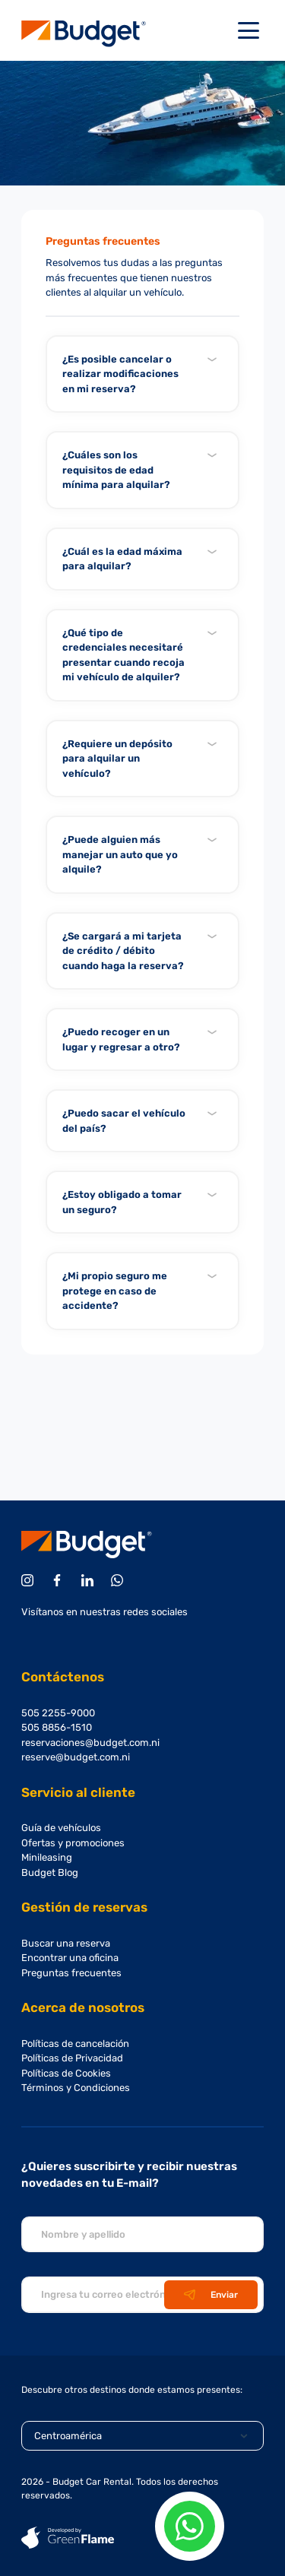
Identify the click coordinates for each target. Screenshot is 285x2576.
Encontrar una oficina (70, 1957)
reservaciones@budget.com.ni (90, 1742)
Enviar (211, 2294)
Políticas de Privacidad (72, 2058)
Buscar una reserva (65, 1943)
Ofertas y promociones (73, 1843)
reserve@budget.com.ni (75, 1757)
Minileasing (46, 1857)
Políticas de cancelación (75, 2043)
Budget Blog (49, 1872)
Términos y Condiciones (75, 2087)
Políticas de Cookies (66, 2073)
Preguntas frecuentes (71, 1973)
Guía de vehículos (61, 1827)
